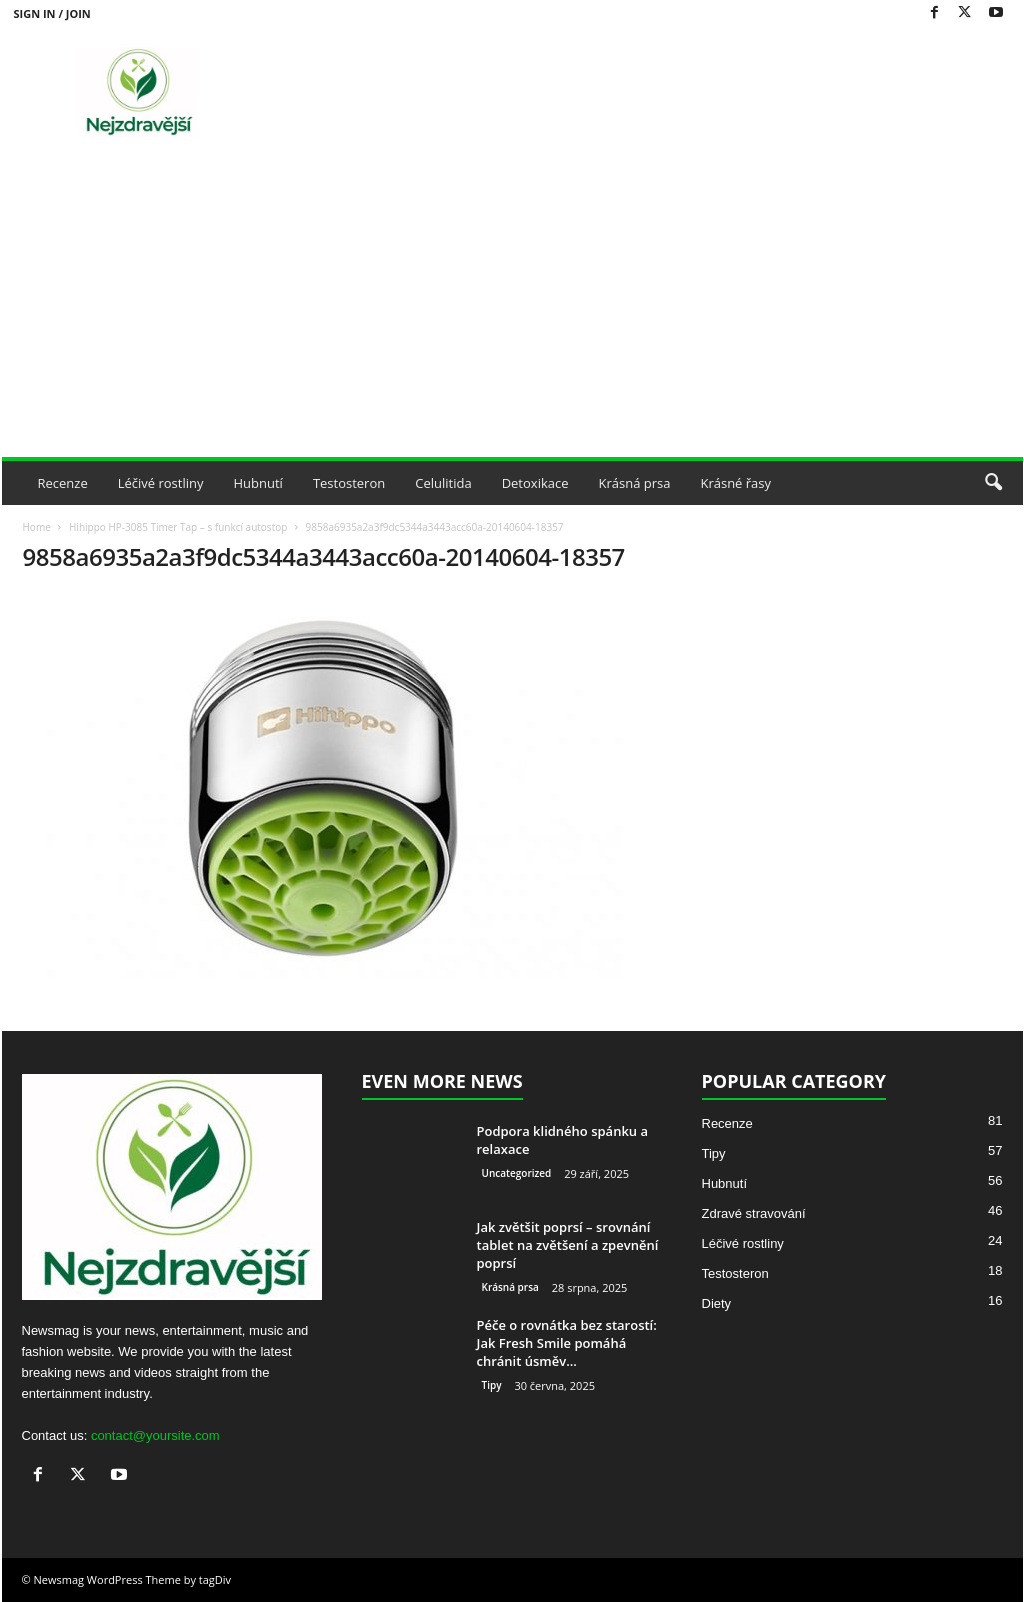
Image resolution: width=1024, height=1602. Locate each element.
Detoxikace (535, 483)
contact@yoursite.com (155, 1435)
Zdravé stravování (754, 1213)
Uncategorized (517, 1173)
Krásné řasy (735, 483)
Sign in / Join (52, 13)
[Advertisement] (512, 307)
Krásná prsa (635, 483)
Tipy (492, 1385)
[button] (993, 483)
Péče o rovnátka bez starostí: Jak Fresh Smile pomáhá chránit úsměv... (567, 1343)
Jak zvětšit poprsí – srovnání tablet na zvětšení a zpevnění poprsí (568, 1245)
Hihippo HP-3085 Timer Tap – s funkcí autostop (178, 527)
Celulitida (443, 483)
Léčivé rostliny (161, 483)
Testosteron (349, 483)
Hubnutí (258, 483)
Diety (717, 1303)
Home (37, 527)
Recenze (63, 483)
